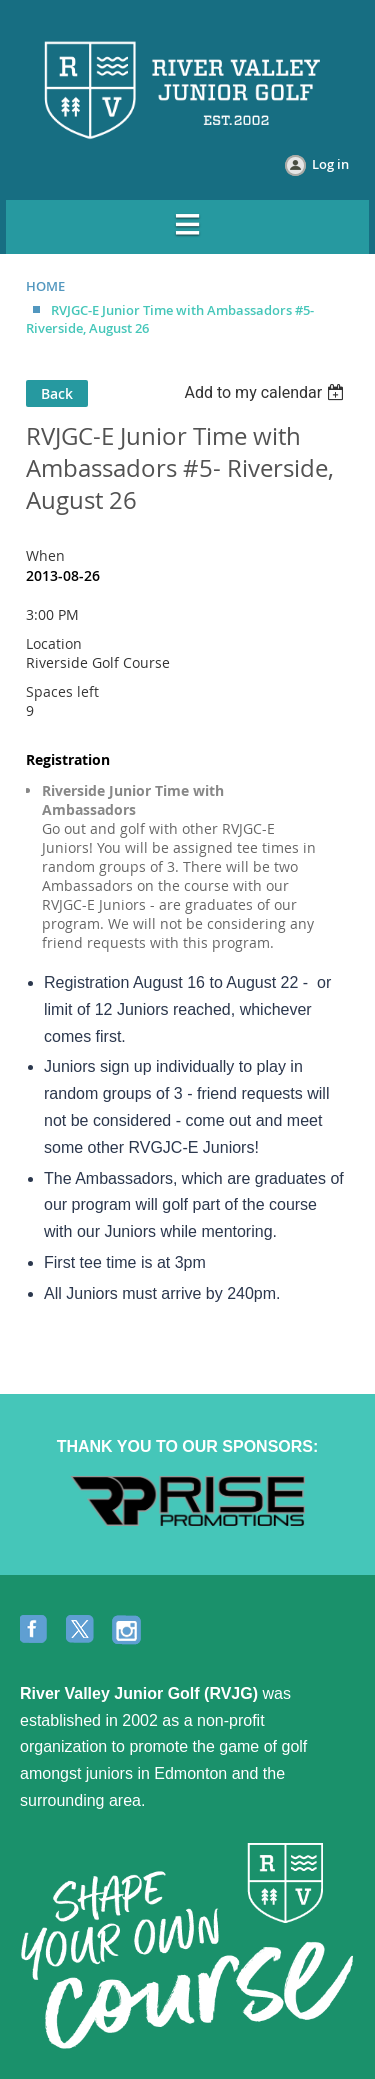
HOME (45, 286)
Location (54, 643)
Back (57, 393)
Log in (330, 164)
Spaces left (62, 691)
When (45, 555)
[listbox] (266, 392)
